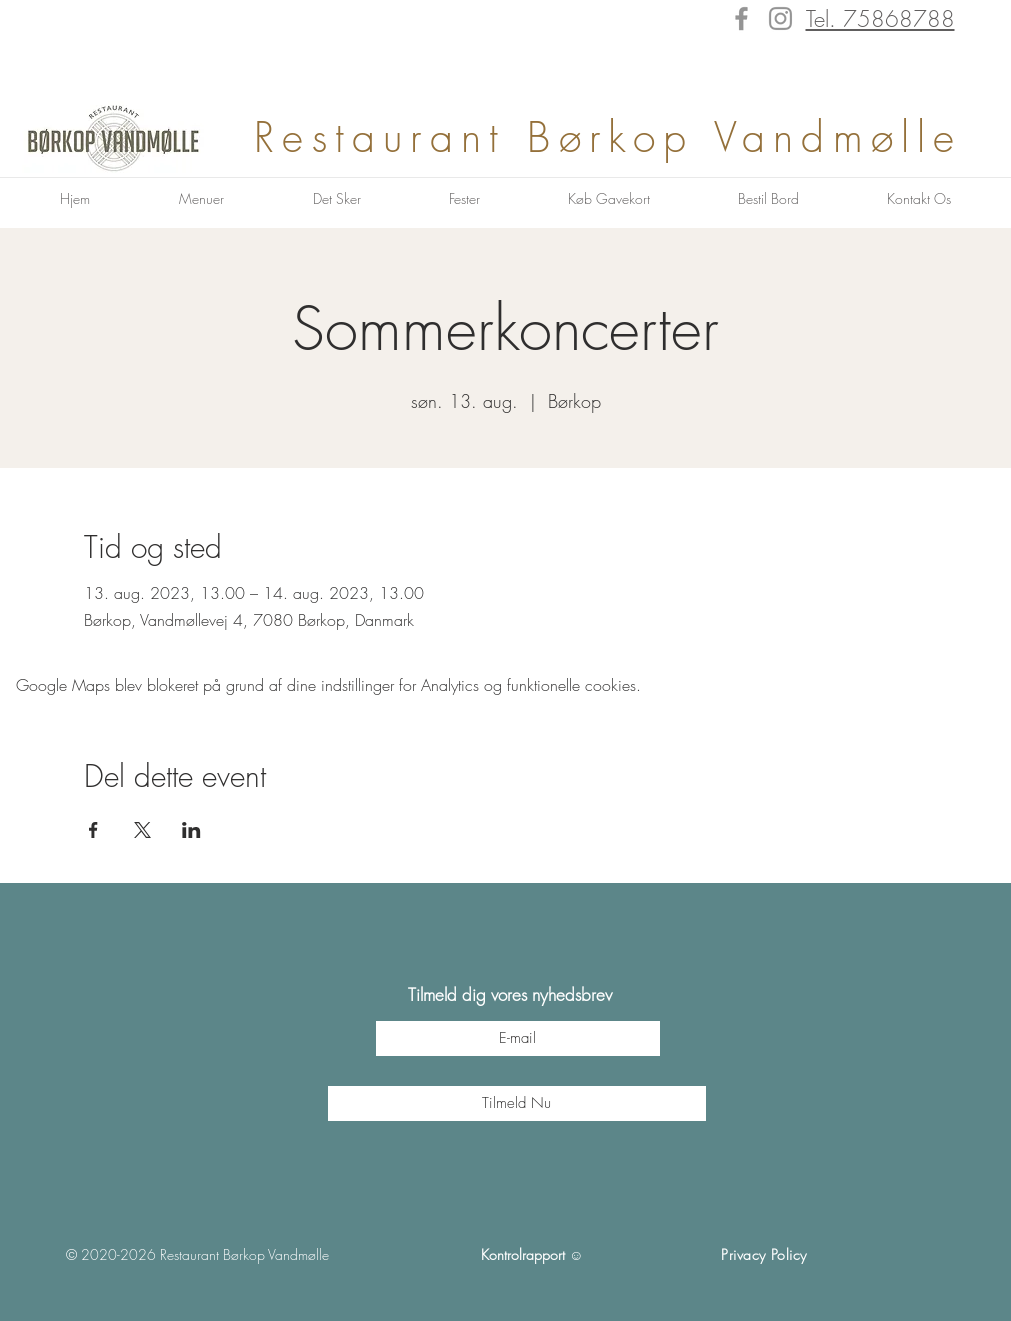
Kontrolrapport (523, 1254)
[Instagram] (780, 18)
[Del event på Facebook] (93, 830)
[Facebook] (741, 18)
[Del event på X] (142, 830)
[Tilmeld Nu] (517, 1103)
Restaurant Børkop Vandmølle (619, 137)
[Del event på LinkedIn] (191, 830)
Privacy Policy (764, 1254)
